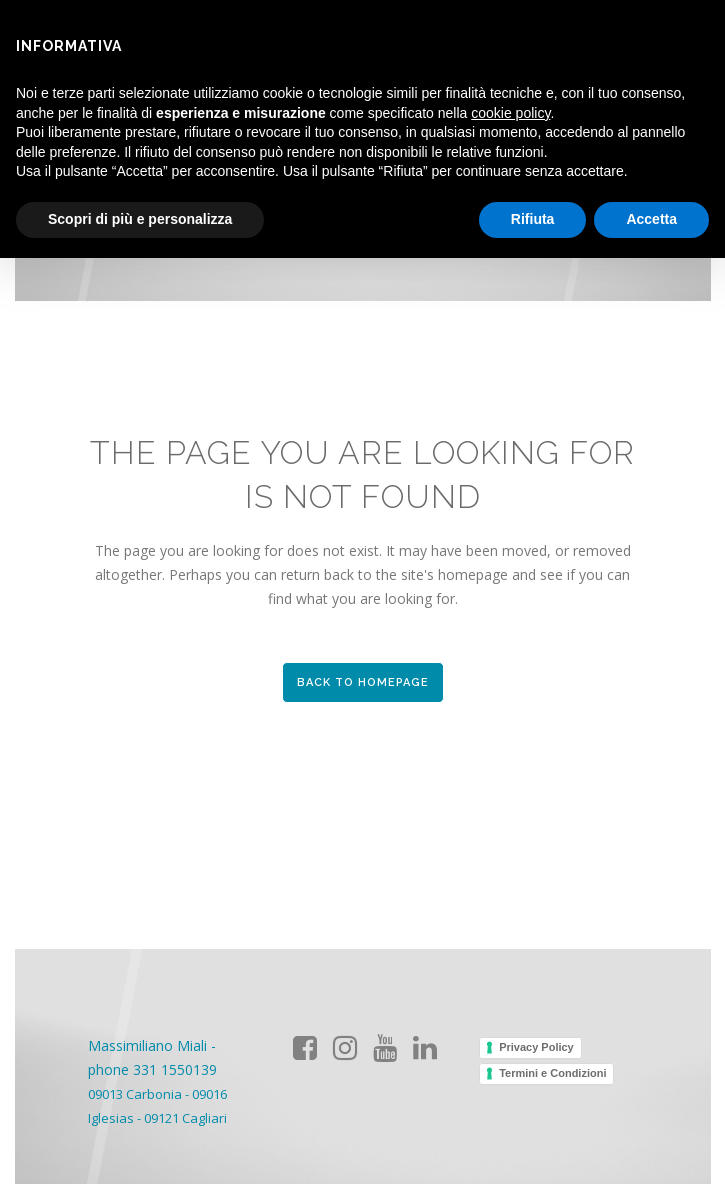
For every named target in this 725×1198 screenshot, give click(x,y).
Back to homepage (363, 682)
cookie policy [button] (510, 113)
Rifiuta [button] (533, 219)
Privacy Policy (536, 1047)
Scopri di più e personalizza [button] (140, 219)
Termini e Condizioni (552, 1073)
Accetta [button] (651, 219)
